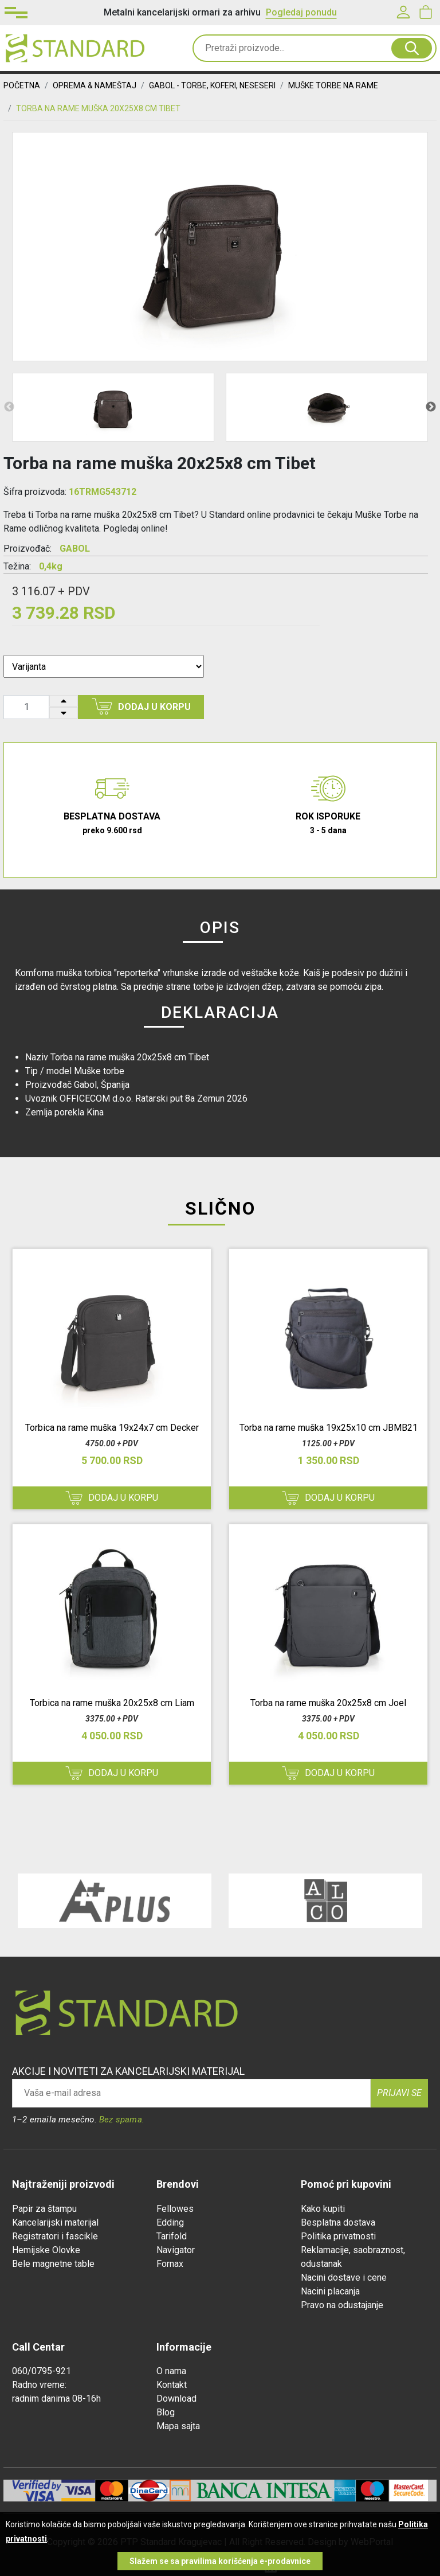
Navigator (175, 2250)
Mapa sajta (178, 2426)
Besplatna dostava (338, 2222)
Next (431, 407)
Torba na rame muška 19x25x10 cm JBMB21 (328, 1427)
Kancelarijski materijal (55, 2222)
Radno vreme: (39, 2384)
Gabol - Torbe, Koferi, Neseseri (212, 85)
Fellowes (175, 2208)
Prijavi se (399, 2092)
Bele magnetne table (53, 2263)
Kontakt (171, 2384)
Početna (21, 85)
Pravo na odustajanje (342, 2305)
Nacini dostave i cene (344, 2277)
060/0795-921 (41, 2371)
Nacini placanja (330, 2291)
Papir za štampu (44, 2208)
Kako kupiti (323, 2208)
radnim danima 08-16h (56, 2398)
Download (176, 2398)
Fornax (169, 2263)
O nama (171, 2371)
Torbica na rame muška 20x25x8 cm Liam (112, 1702)
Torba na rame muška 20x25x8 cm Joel (328, 1702)
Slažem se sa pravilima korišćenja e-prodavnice (220, 2561)
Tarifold (171, 2236)
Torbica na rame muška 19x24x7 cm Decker (112, 1427)
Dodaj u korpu (141, 706)
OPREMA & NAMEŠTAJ (94, 85)
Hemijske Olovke (46, 2250)
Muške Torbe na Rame (333, 85)
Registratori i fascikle (55, 2236)
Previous (9, 407)
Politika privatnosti (338, 2236)
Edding (170, 2222)
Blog (165, 2412)
